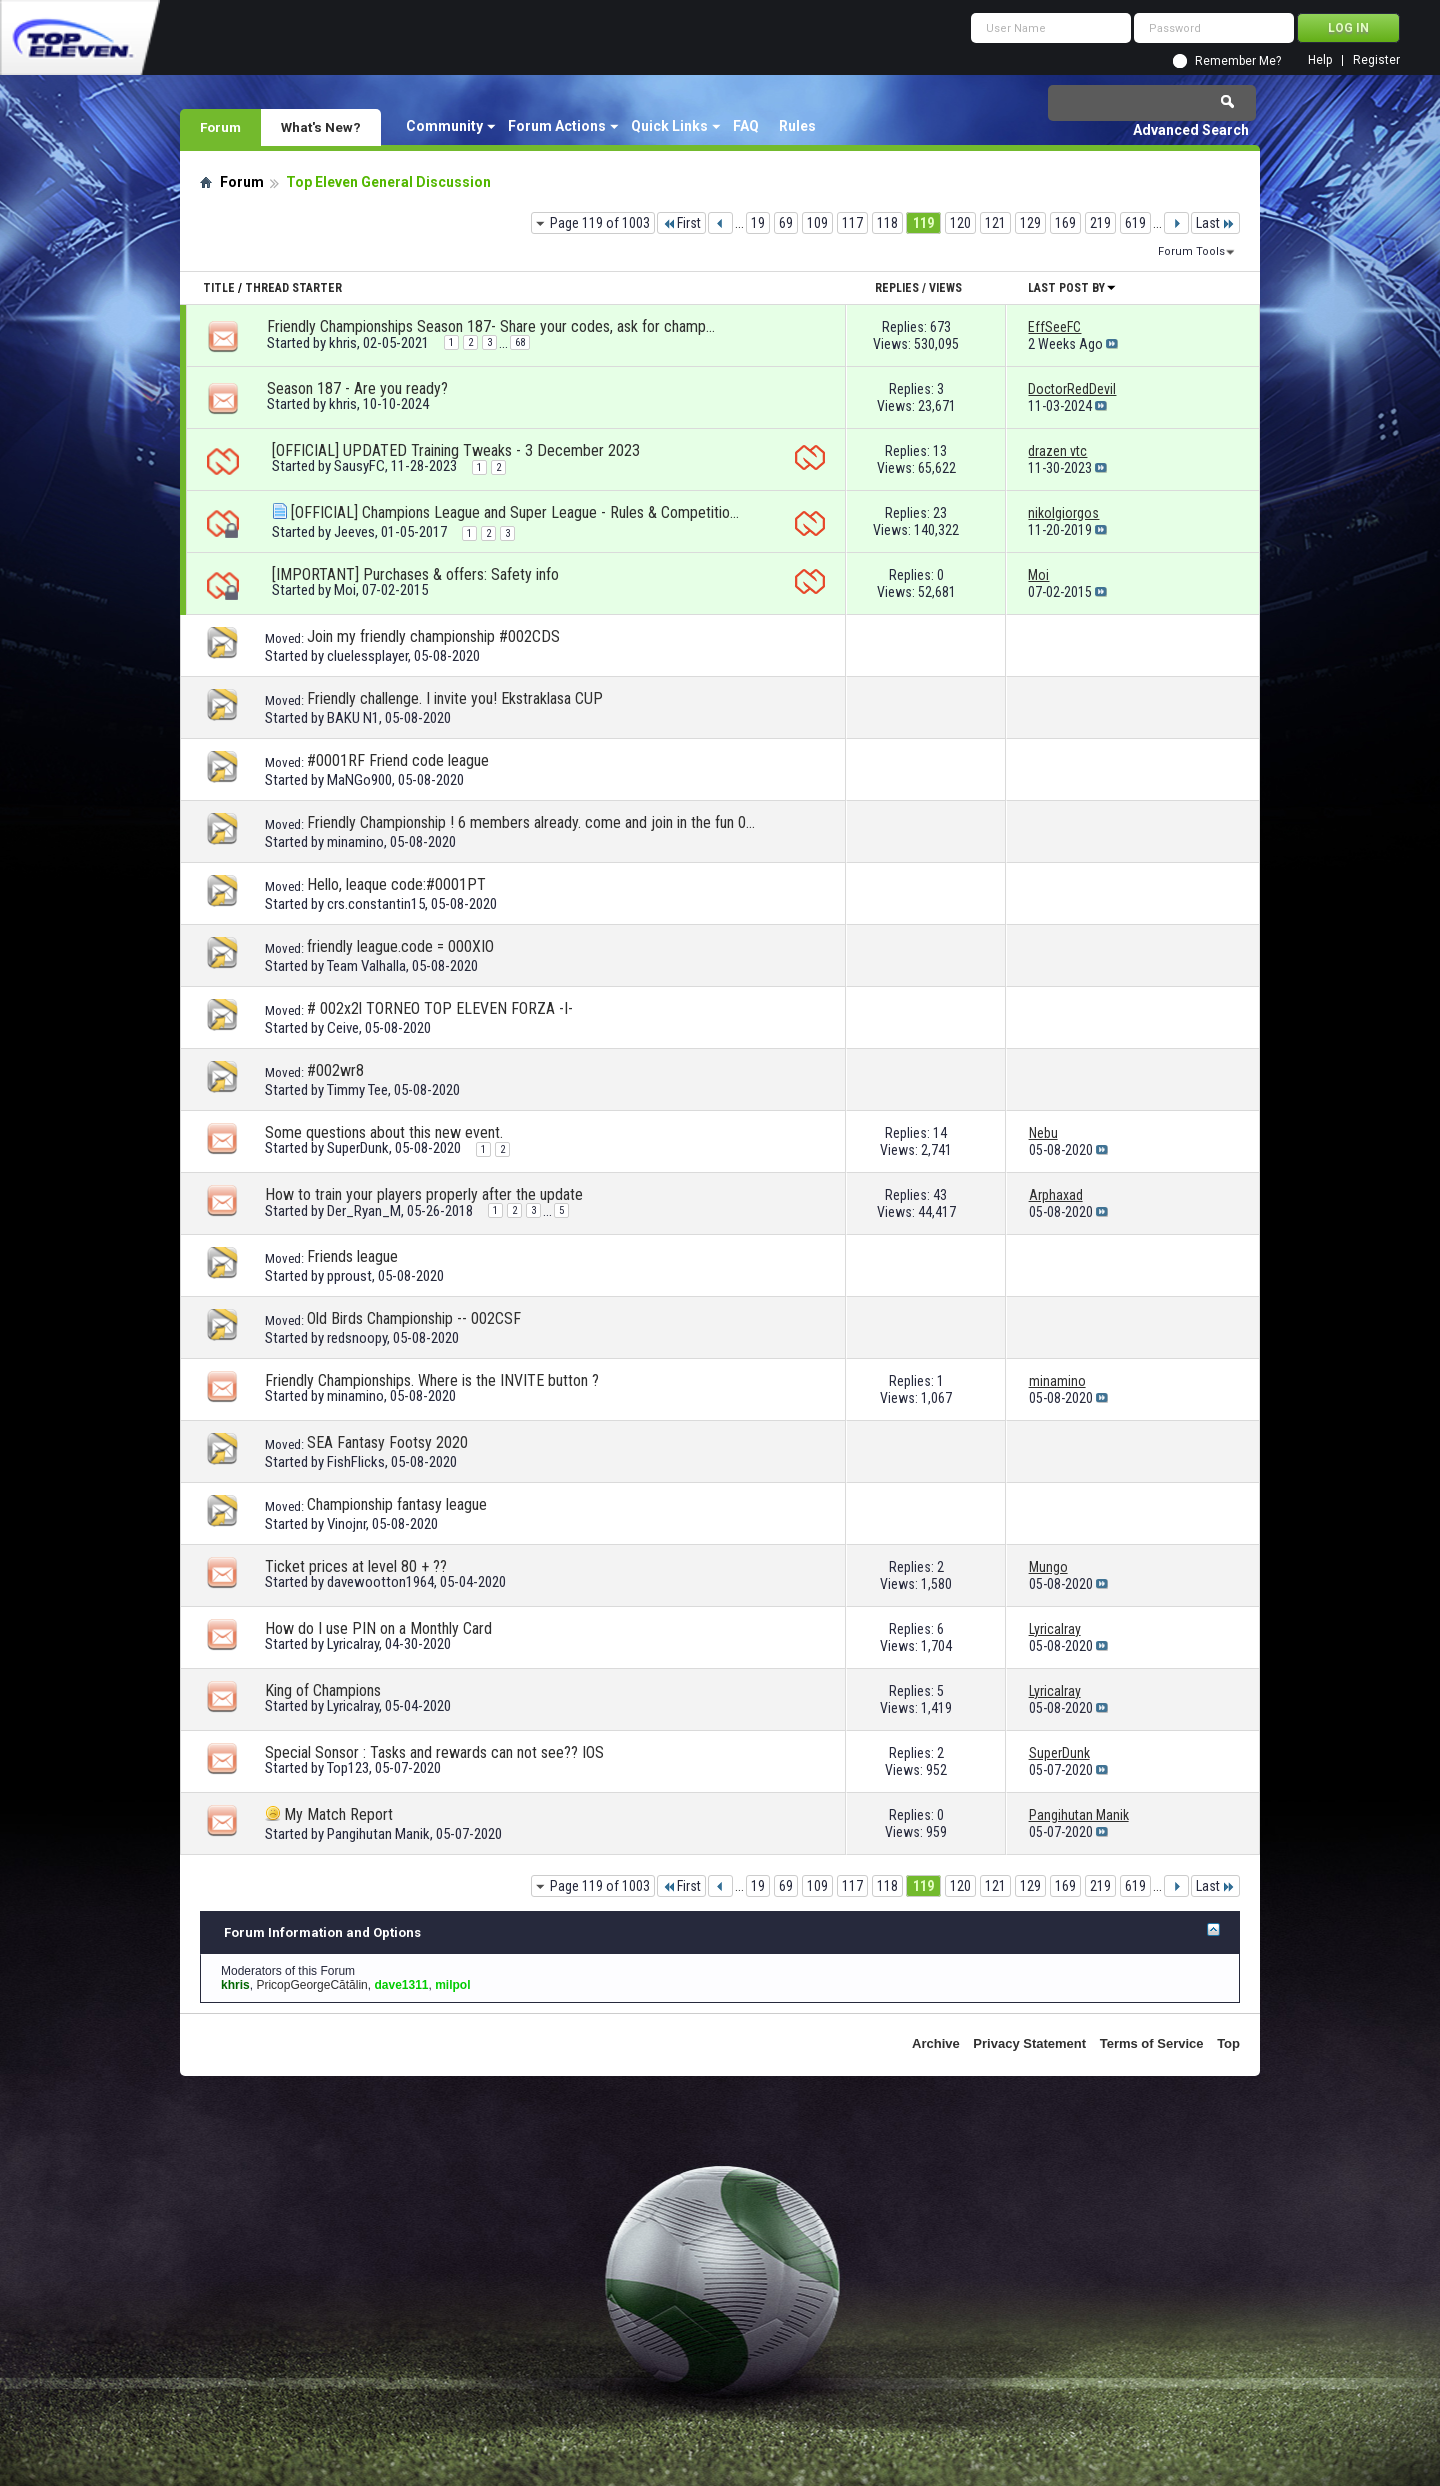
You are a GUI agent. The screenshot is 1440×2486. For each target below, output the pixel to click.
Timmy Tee (357, 1090)
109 (817, 223)
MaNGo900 (359, 780)
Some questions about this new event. (384, 1132)
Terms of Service (1152, 2043)
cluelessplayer (367, 656)
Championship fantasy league (397, 1504)
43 (940, 1195)
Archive (936, 2043)
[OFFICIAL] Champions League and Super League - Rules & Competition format (516, 512)
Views (945, 288)
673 (940, 327)
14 (940, 1133)
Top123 (348, 1768)
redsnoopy (357, 1338)
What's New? (321, 127)
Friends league (352, 1256)
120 (960, 223)
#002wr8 (335, 1070)
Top (1228, 2043)
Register (1376, 60)
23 (940, 513)
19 (758, 223)
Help (1320, 60)
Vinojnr (346, 1524)
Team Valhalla (366, 966)
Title (219, 288)
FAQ (746, 126)
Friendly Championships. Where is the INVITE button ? (432, 1380)
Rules (797, 126)
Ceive (343, 1028)
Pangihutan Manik (378, 1834)
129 (1030, 223)
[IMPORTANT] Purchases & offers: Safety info (415, 574)
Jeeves (354, 532)
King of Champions (323, 1690)
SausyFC (359, 466)
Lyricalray (353, 1644)
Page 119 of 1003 (600, 223)
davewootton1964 (380, 1582)
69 (786, 223)
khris (343, 343)
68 (520, 342)
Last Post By (1072, 288)
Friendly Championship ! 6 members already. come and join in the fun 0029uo (532, 822)
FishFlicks (356, 1462)
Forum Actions (557, 126)
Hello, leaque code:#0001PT (396, 884)
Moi (345, 590)
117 (852, 223)
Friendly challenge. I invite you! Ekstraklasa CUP (455, 698)
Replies (897, 288)
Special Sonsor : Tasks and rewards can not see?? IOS (434, 1752)
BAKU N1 (353, 718)
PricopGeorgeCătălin (311, 1985)
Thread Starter (293, 288)
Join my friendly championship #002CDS (433, 636)
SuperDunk (358, 1148)
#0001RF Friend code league (398, 760)
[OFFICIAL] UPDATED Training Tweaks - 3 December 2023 (456, 450)
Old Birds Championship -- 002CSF (414, 1318)
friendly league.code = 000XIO (400, 946)
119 (923, 223)
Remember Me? (1238, 61)
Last (1215, 223)
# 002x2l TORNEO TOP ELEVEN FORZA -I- (440, 1008)
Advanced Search (1191, 130)
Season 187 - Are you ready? (357, 388)
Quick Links (669, 126)
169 (1065, 223)
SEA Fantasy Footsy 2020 (387, 1442)
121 (995, 223)
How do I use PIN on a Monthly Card (378, 1628)
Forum (220, 127)
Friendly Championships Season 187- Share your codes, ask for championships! (492, 326)
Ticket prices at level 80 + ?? (356, 1566)
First (681, 223)
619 (1135, 223)
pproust (349, 1276)
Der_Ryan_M (364, 1211)
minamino (355, 842)
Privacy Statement (1029, 2043)
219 (1100, 223)
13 (940, 451)
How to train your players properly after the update (424, 1194)
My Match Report (338, 1814)
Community (444, 126)
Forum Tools (1191, 251)
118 (887, 223)
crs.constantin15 (376, 904)
